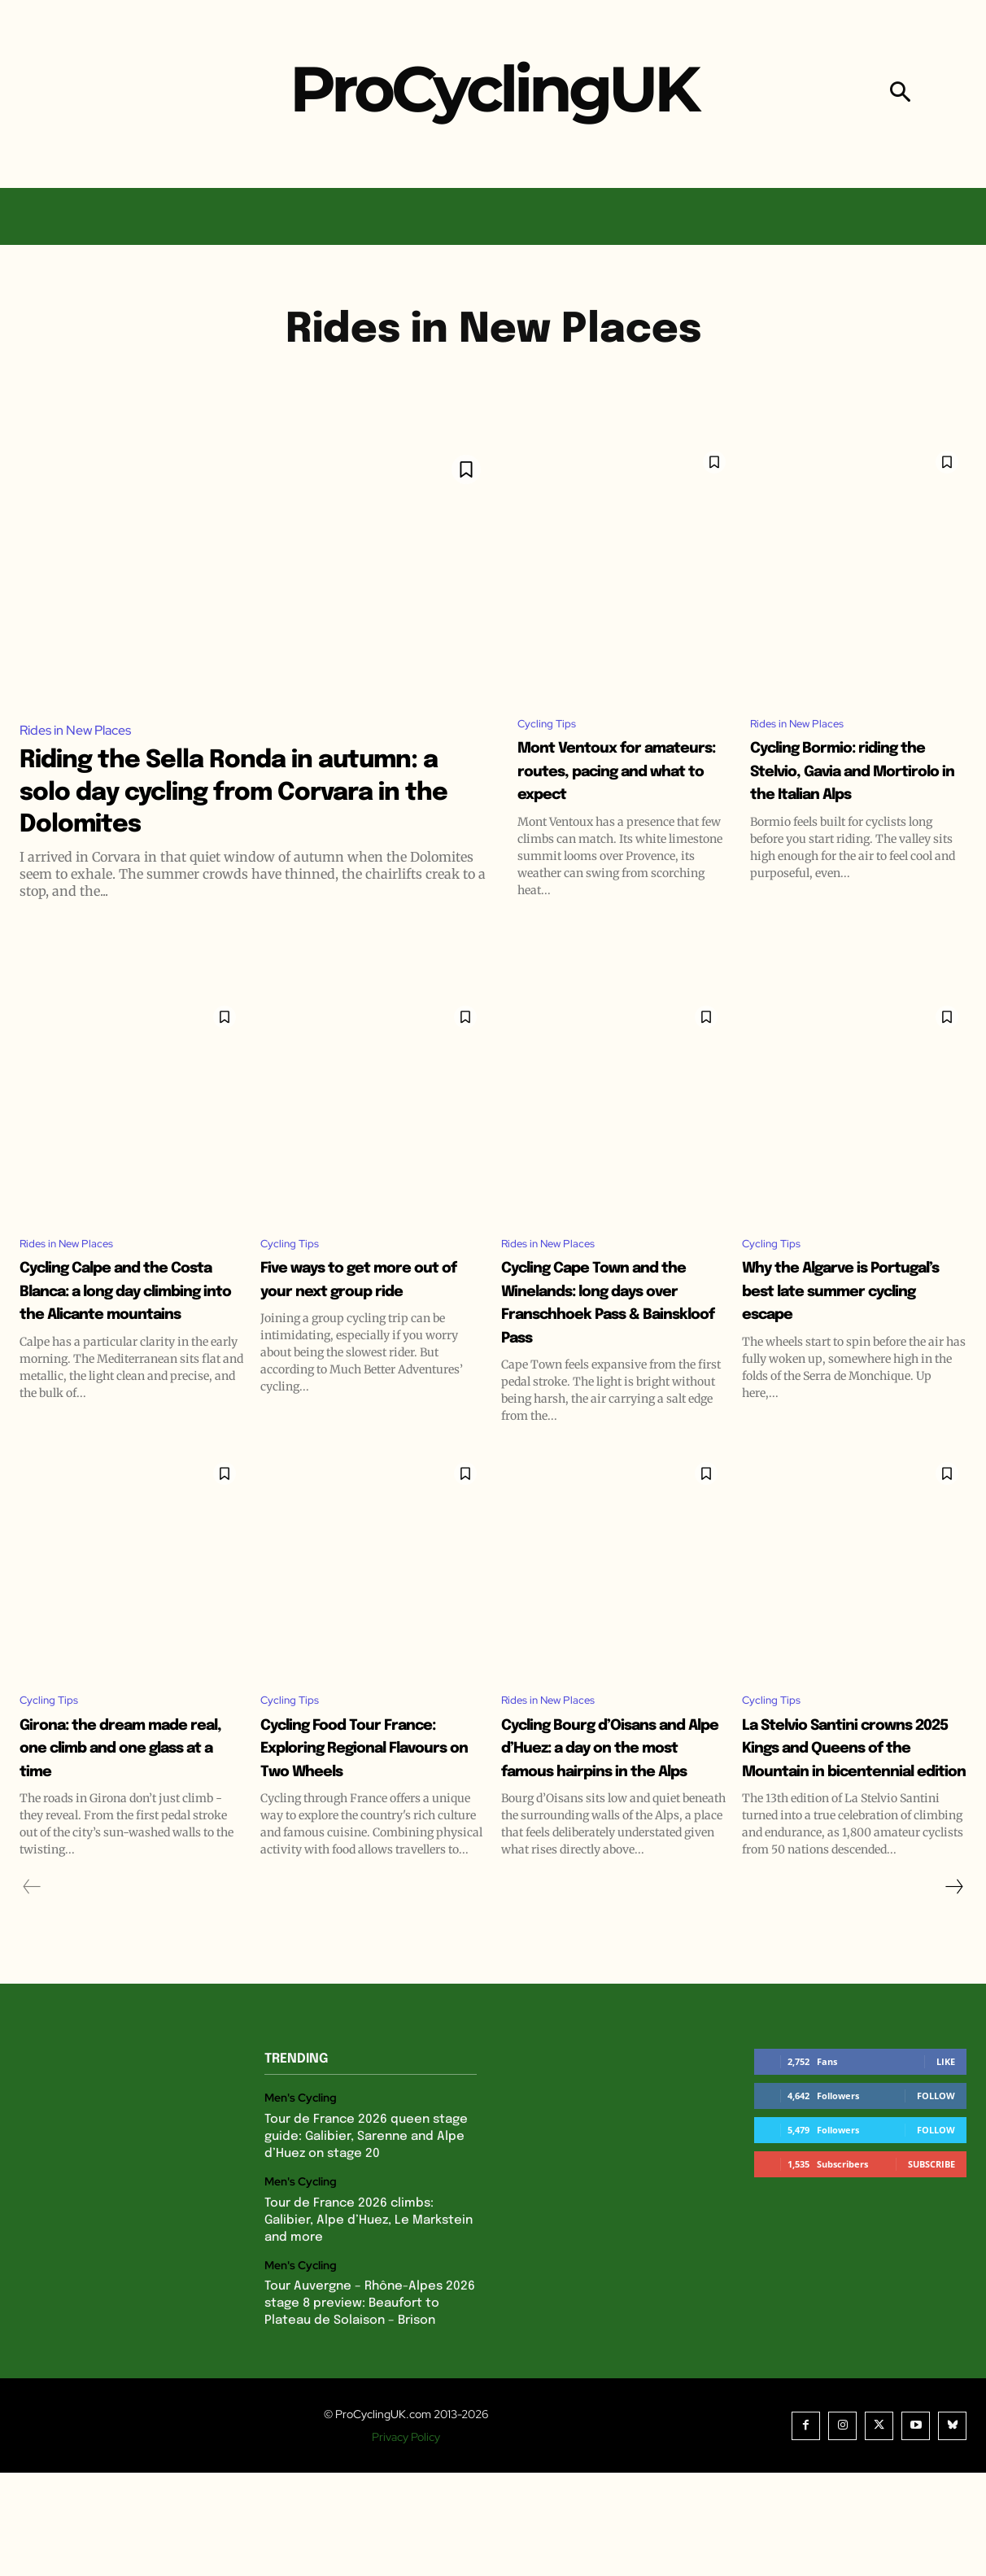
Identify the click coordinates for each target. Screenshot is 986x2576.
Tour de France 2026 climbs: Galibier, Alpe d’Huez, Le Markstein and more (368, 2323)
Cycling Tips (552, 725)
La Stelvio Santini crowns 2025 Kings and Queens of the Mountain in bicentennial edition (844, 1826)
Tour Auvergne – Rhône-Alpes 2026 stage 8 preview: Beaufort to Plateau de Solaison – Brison (369, 2406)
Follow (936, 2199)
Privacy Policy (406, 2540)
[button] (900, 94)
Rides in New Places (75, 730)
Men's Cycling (300, 2201)
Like (945, 2165)
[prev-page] (32, 1990)
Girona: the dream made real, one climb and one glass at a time (126, 1815)
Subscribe (931, 2267)
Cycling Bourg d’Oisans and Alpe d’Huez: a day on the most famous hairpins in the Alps (612, 1826)
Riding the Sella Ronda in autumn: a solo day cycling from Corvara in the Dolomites (247, 791)
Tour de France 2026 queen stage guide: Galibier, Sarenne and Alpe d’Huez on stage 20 (366, 2239)
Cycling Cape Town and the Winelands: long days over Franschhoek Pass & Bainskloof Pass (603, 1343)
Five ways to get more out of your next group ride (347, 1320)
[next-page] (953, 1990)
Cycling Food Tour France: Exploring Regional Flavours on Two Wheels (365, 1815)
